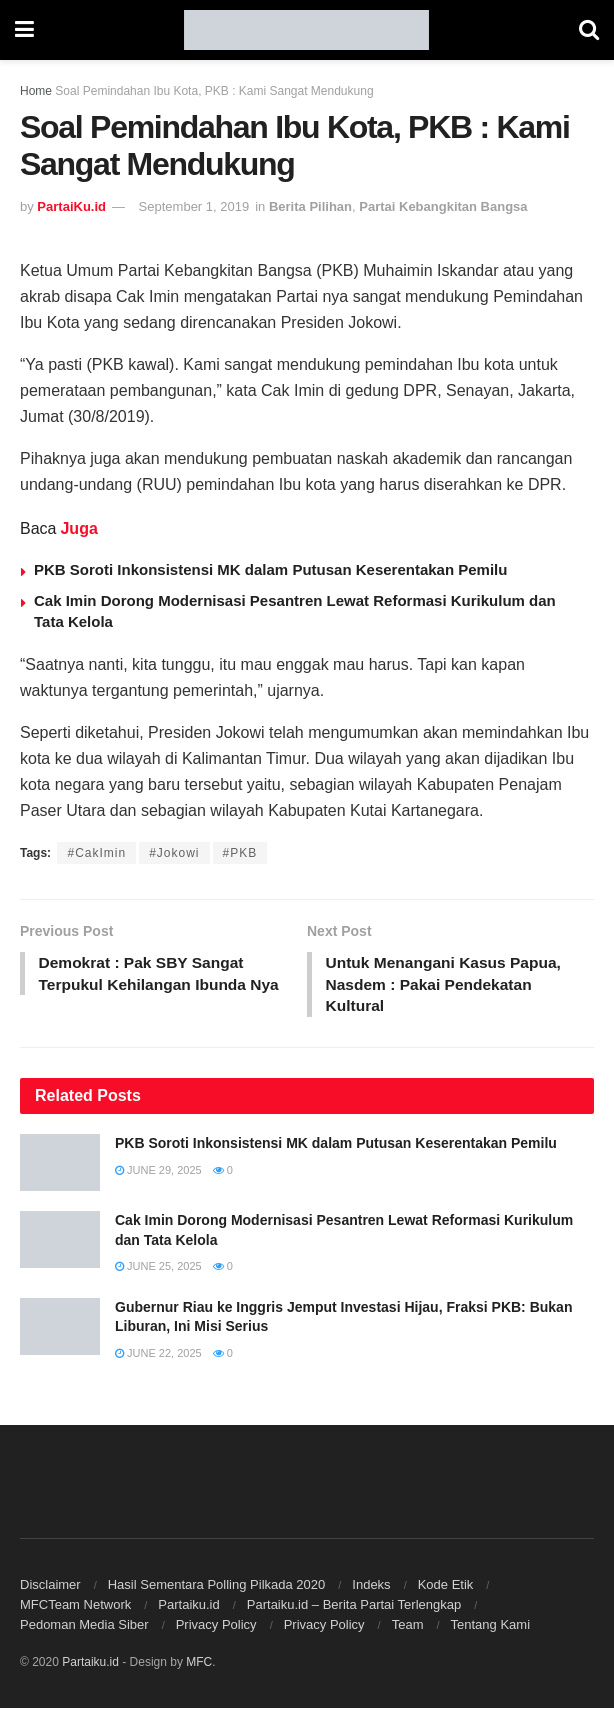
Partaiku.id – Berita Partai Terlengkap (354, 1607)
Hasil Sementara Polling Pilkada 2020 (217, 1587)
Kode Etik (446, 1587)
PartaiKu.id (71, 206)
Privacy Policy (216, 1627)
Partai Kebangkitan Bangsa (443, 206)
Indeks (371, 1587)
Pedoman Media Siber (84, 1627)
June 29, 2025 (158, 1172)
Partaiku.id (188, 1607)
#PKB (240, 853)
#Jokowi (174, 853)
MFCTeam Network (75, 1607)
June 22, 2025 (158, 1356)
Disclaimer (50, 1587)
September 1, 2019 (194, 206)
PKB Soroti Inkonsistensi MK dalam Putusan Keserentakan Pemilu (270, 569)
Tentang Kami (491, 1627)
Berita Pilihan (310, 206)
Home (36, 91)
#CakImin (96, 853)
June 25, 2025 (158, 1269)
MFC (199, 1665)
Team (408, 1627)
